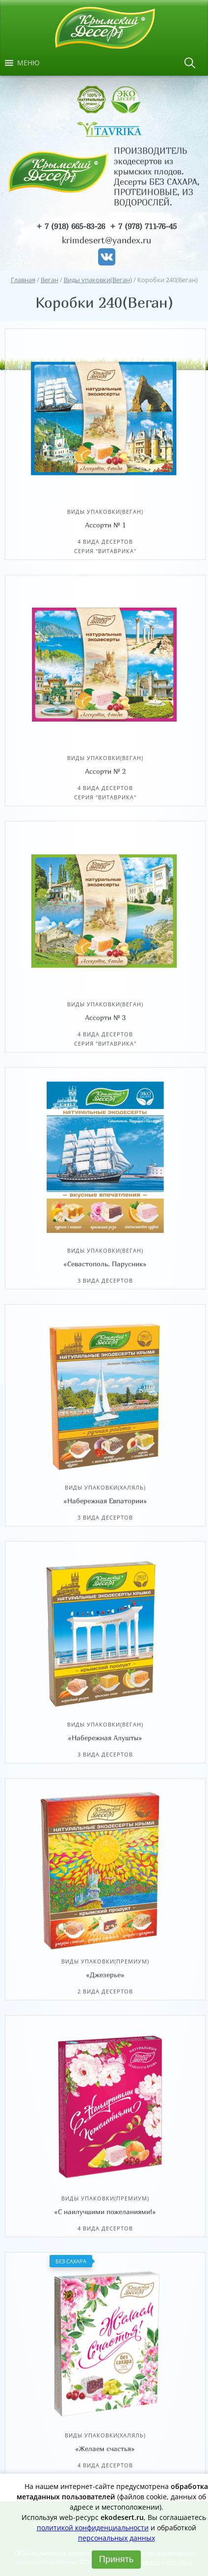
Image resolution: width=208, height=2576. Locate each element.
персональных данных (116, 2538)
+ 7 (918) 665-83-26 (70, 226)
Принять (116, 2559)
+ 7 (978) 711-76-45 (143, 226)
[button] (28, 63)
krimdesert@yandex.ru (106, 240)
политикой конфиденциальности (93, 2527)
